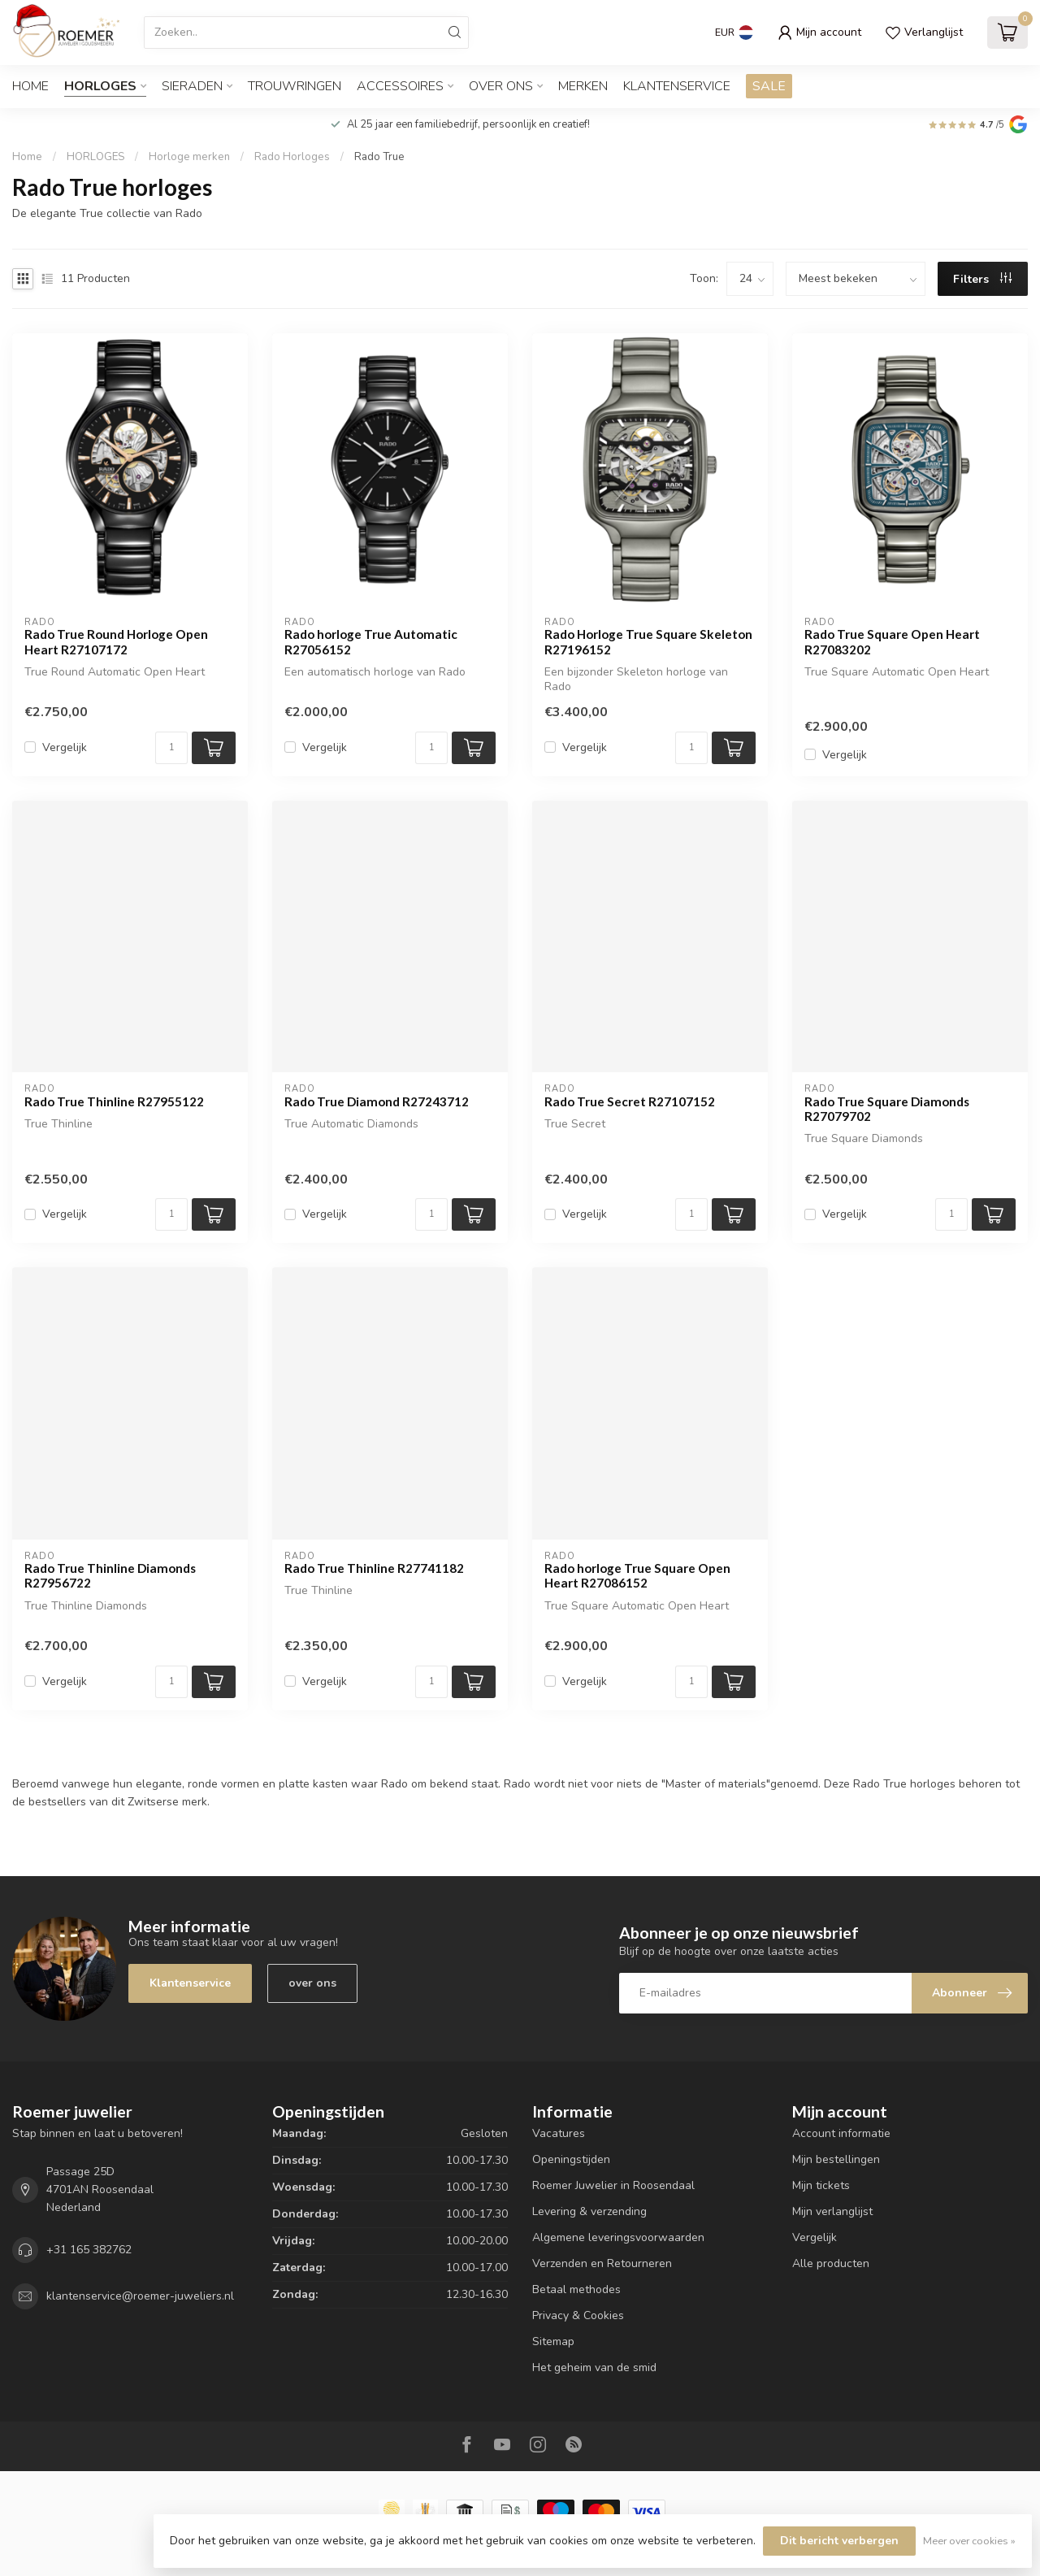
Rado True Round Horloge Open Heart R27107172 (116, 641)
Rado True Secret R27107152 (629, 1101)
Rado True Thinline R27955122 (114, 1101)
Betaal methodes (576, 2289)
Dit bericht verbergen (839, 2540)
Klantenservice (676, 86)
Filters (982, 279)
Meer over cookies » (969, 2541)
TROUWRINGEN (294, 86)
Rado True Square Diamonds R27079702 (886, 1108)
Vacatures (558, 2133)
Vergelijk (64, 747)
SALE (769, 86)
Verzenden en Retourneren (602, 2263)
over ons (312, 1983)
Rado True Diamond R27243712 (376, 1101)
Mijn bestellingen (836, 2159)
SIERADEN (192, 86)
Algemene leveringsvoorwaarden (618, 2237)
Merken (583, 86)
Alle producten (830, 2263)
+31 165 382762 (89, 2249)
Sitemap (553, 2341)
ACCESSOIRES (400, 86)
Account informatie (841, 2133)
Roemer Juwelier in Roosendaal (613, 2185)
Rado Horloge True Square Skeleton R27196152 (648, 641)
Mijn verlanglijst (832, 2211)
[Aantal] (171, 748)
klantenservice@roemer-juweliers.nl (140, 2296)
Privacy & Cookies (578, 2315)
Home (30, 86)
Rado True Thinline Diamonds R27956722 (110, 1575)
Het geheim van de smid (594, 2367)
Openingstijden (571, 2159)
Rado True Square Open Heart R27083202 (892, 641)
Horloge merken (189, 157)
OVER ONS (501, 86)
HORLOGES (100, 86)
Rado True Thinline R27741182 (374, 1568)
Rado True (379, 157)
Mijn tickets (821, 2185)
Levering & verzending (589, 2211)
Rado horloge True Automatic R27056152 (370, 641)
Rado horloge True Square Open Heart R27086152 (637, 1575)
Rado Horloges (292, 157)
